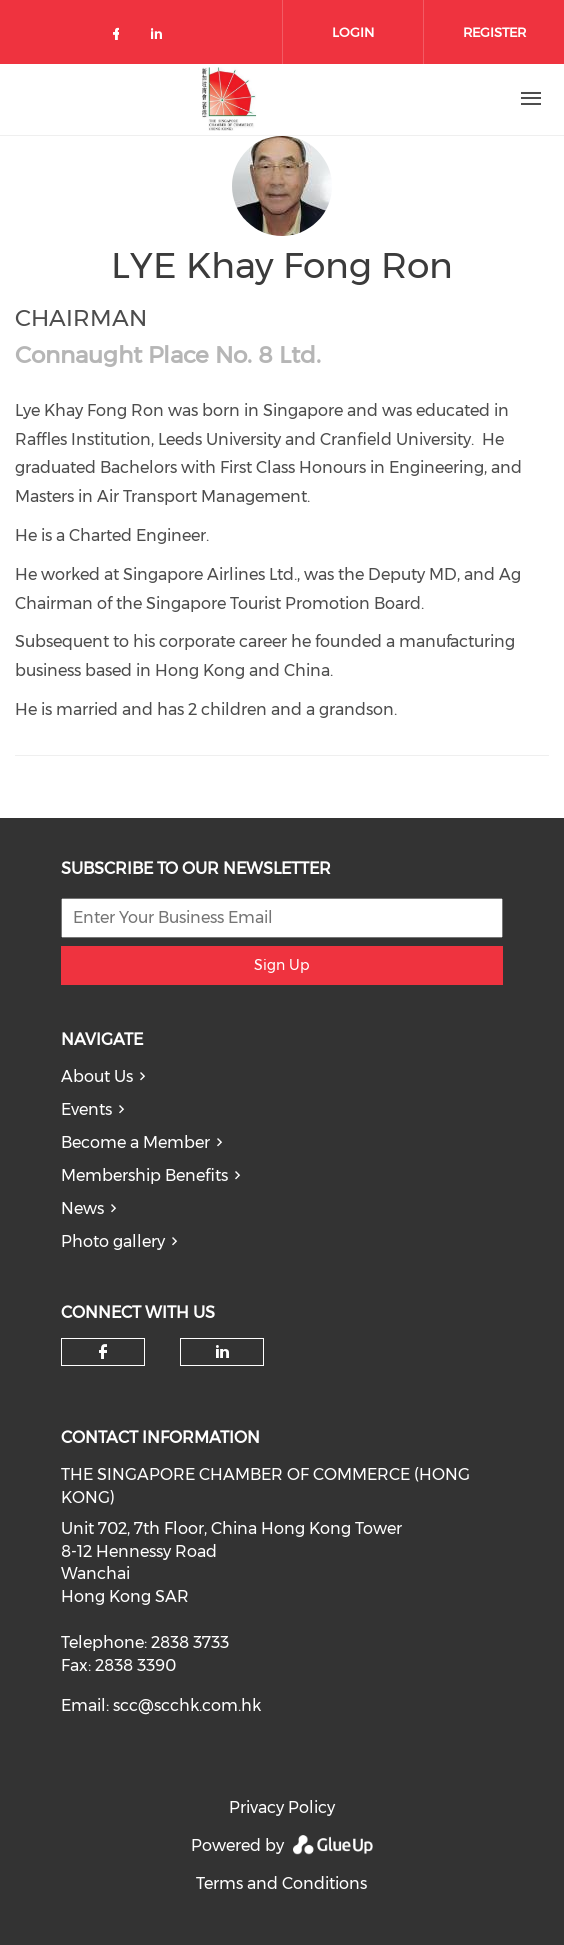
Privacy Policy (282, 1807)
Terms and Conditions (281, 1883)
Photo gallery (113, 1241)
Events (86, 1109)
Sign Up (281, 965)
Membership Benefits (144, 1175)
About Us (97, 1076)
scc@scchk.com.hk (187, 1705)
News (82, 1208)
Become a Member (135, 1142)
